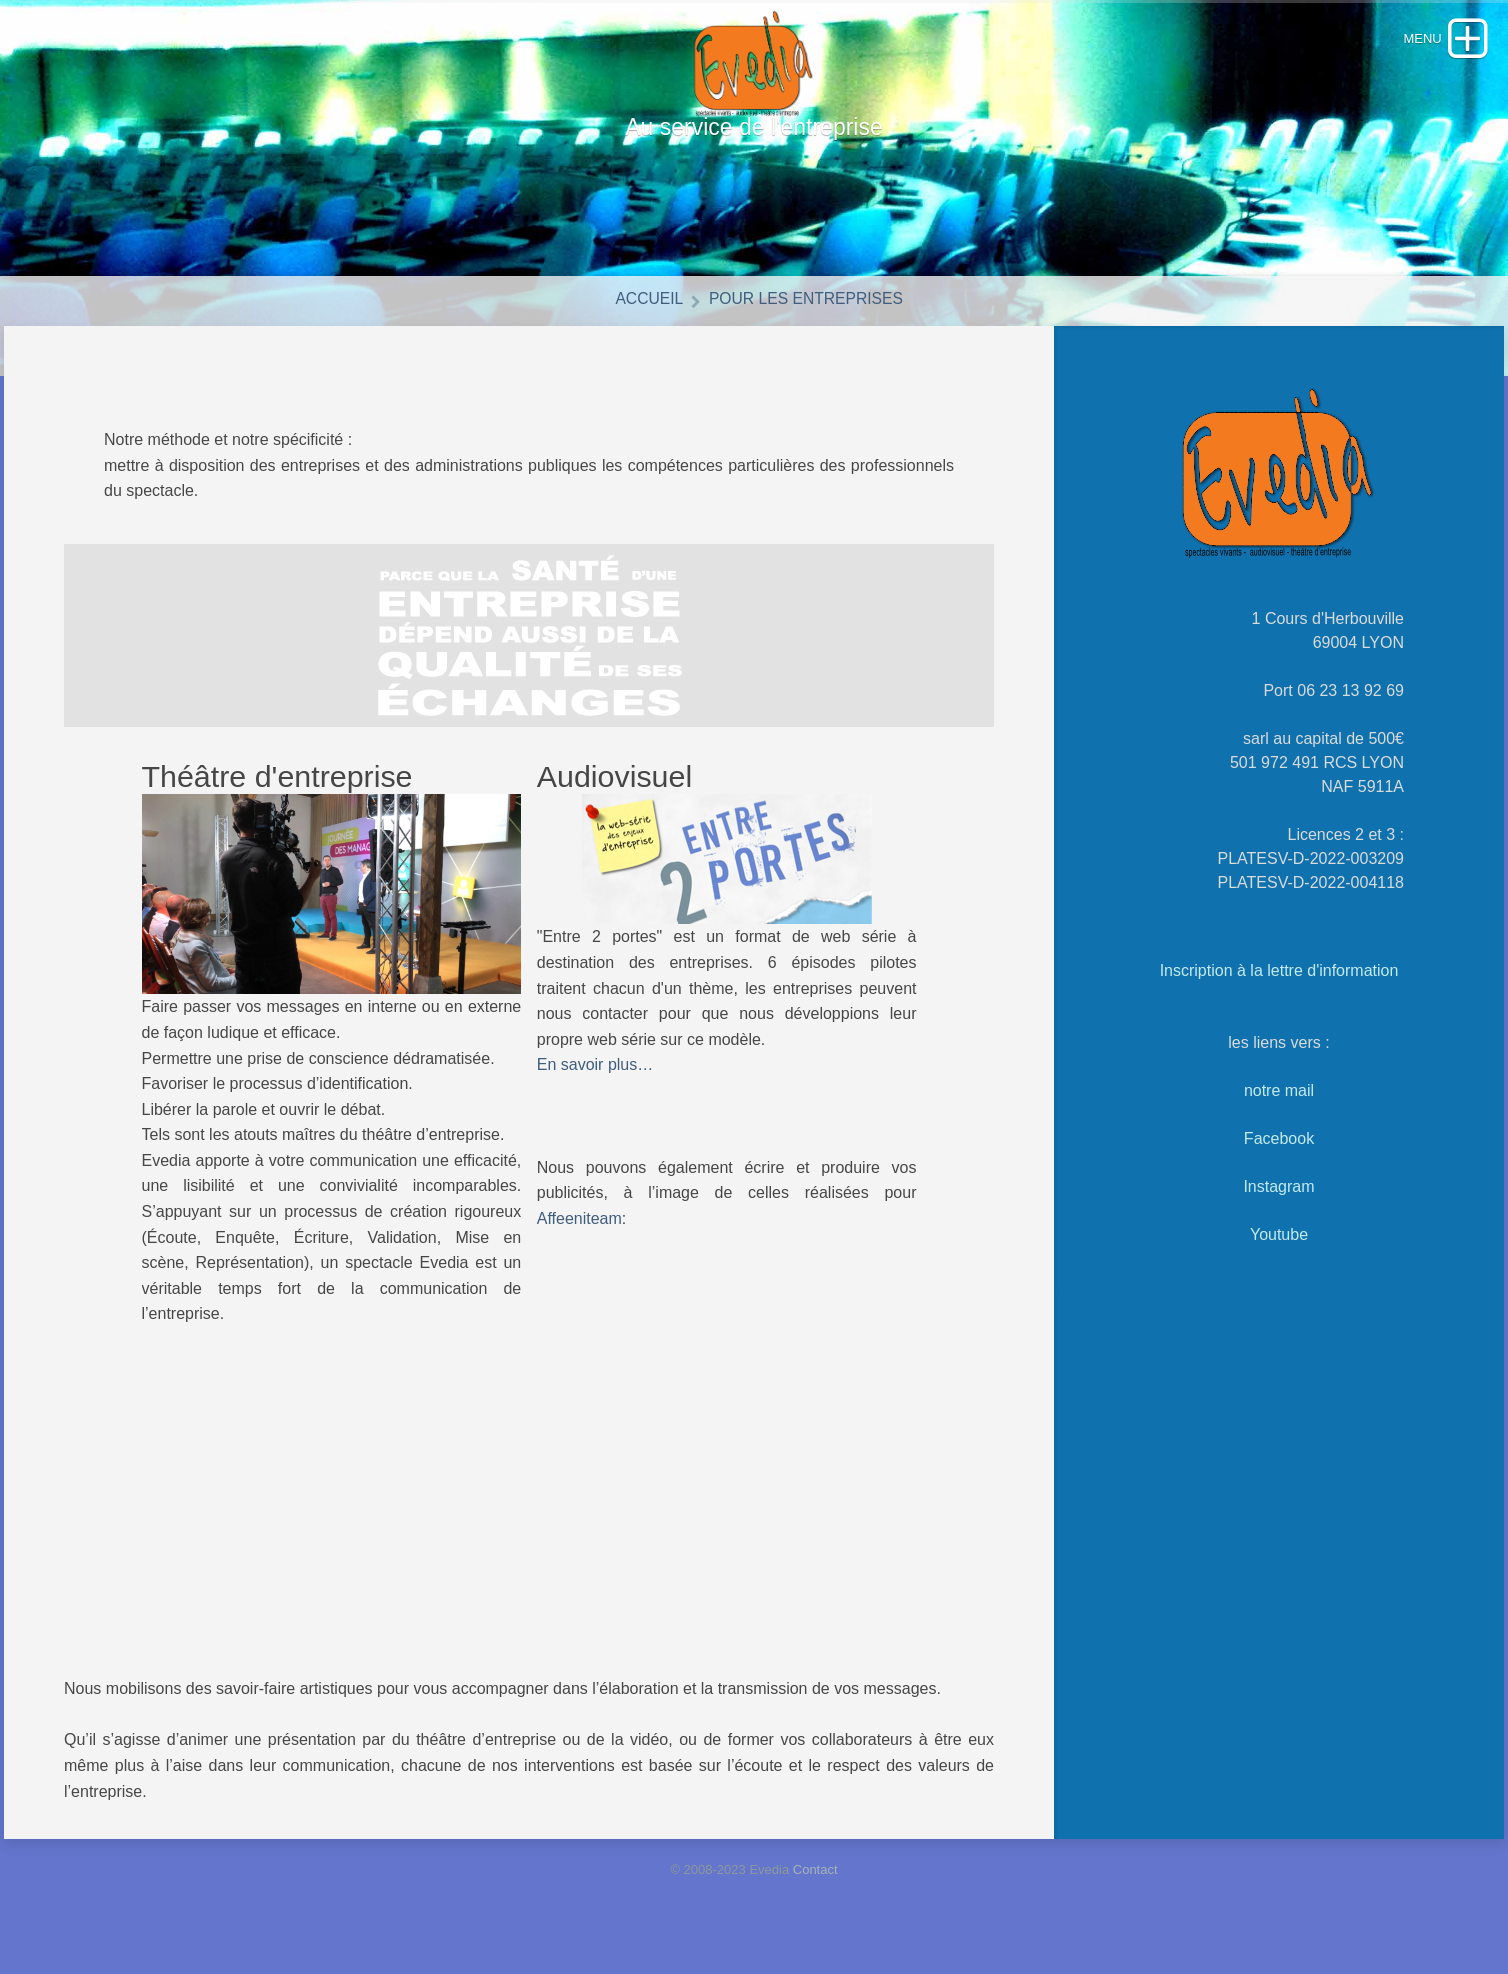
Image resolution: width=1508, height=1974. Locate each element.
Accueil (641, 322)
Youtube (1279, 1258)
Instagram (1278, 1210)
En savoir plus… (595, 1088)
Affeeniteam (579, 1241)
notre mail (1279, 1114)
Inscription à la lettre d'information (1279, 994)
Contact (815, 1893)
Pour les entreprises (809, 322)
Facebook (1279, 1162)
